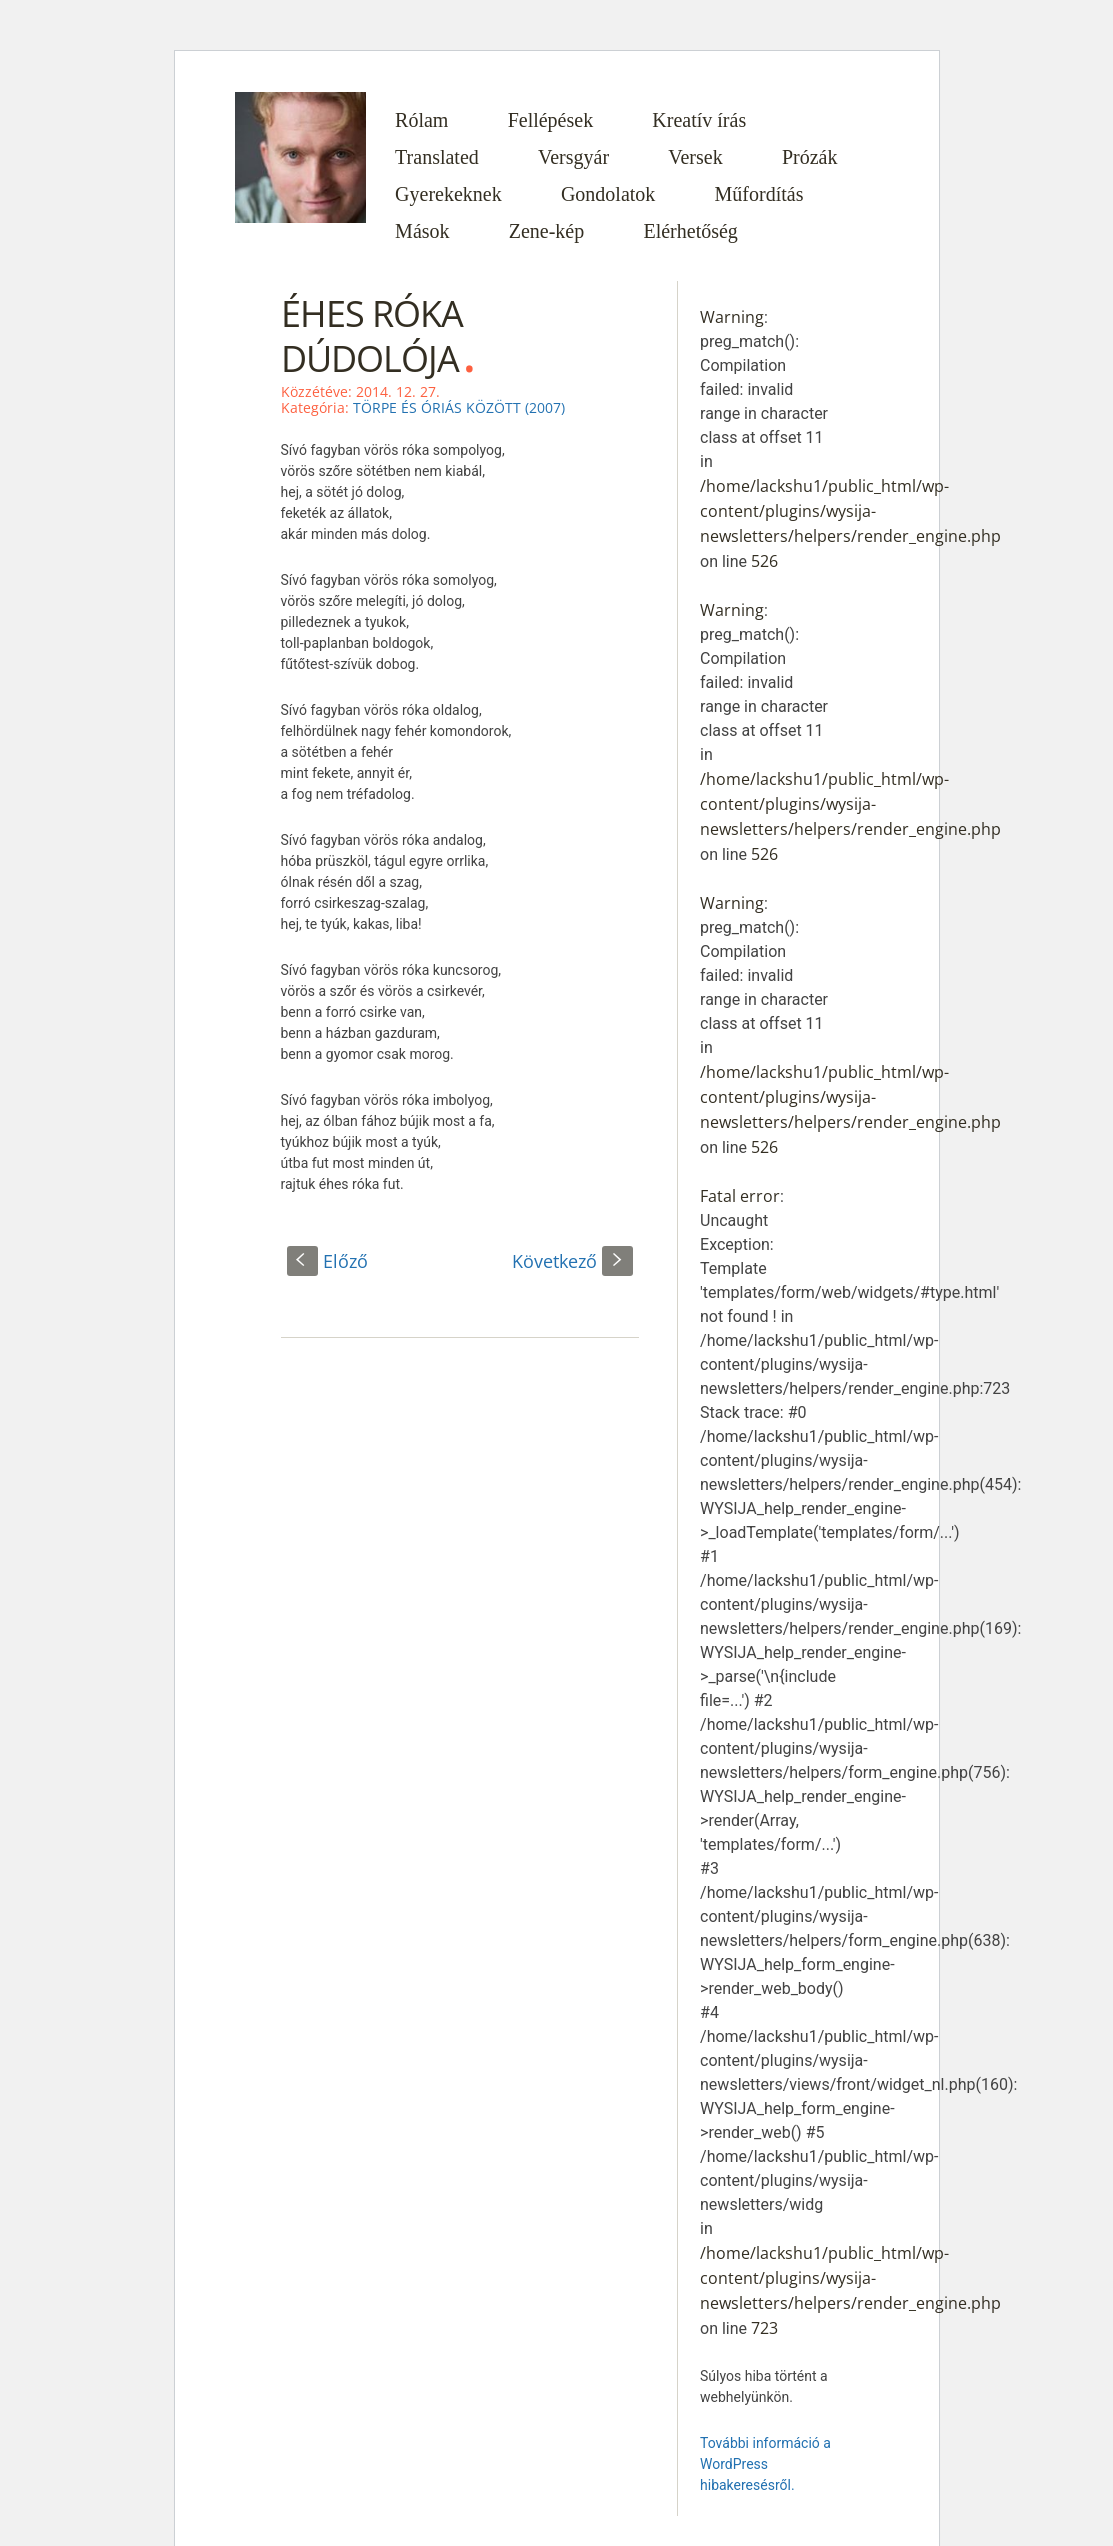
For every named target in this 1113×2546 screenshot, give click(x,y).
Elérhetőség (690, 231)
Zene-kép (547, 231)
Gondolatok (608, 194)
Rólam (421, 120)
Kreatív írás (699, 120)
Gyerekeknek (448, 194)
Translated (437, 157)
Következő (572, 1261)
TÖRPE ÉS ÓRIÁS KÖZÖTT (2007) (459, 407)
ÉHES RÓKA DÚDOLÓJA (372, 336)
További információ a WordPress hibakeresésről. (765, 2464)
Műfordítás (759, 194)
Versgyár (573, 157)
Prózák (810, 157)
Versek (695, 157)
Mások (422, 231)
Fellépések (551, 120)
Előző (327, 1261)
